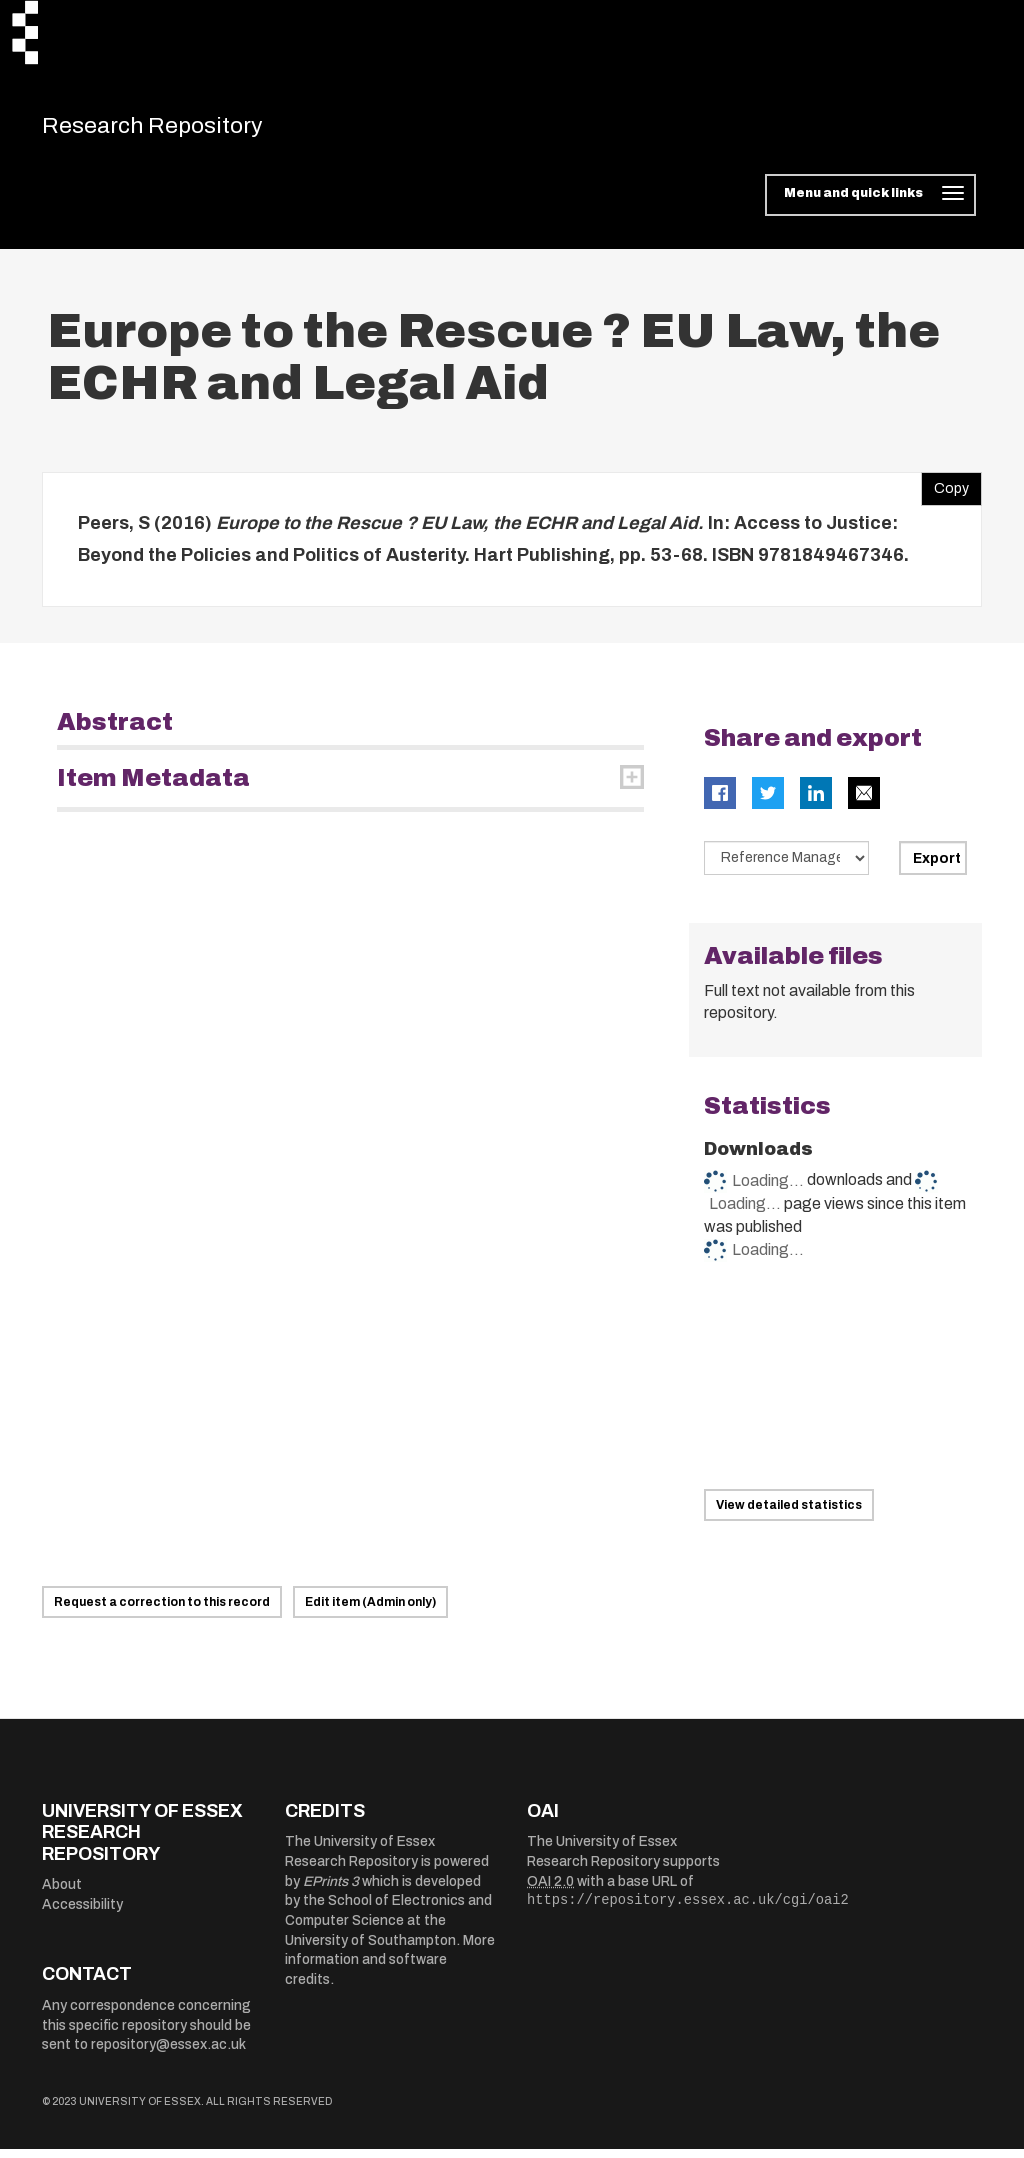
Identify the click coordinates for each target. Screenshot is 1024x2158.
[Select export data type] (787, 867)
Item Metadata (153, 787)
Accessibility (82, 1913)
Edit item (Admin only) (370, 1611)
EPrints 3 (331, 1890)
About (62, 1893)
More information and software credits (390, 1969)
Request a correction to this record (162, 1611)
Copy (945, 493)
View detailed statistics (789, 1514)
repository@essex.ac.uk (168, 2053)
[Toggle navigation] (870, 204)
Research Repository (182, 130)
